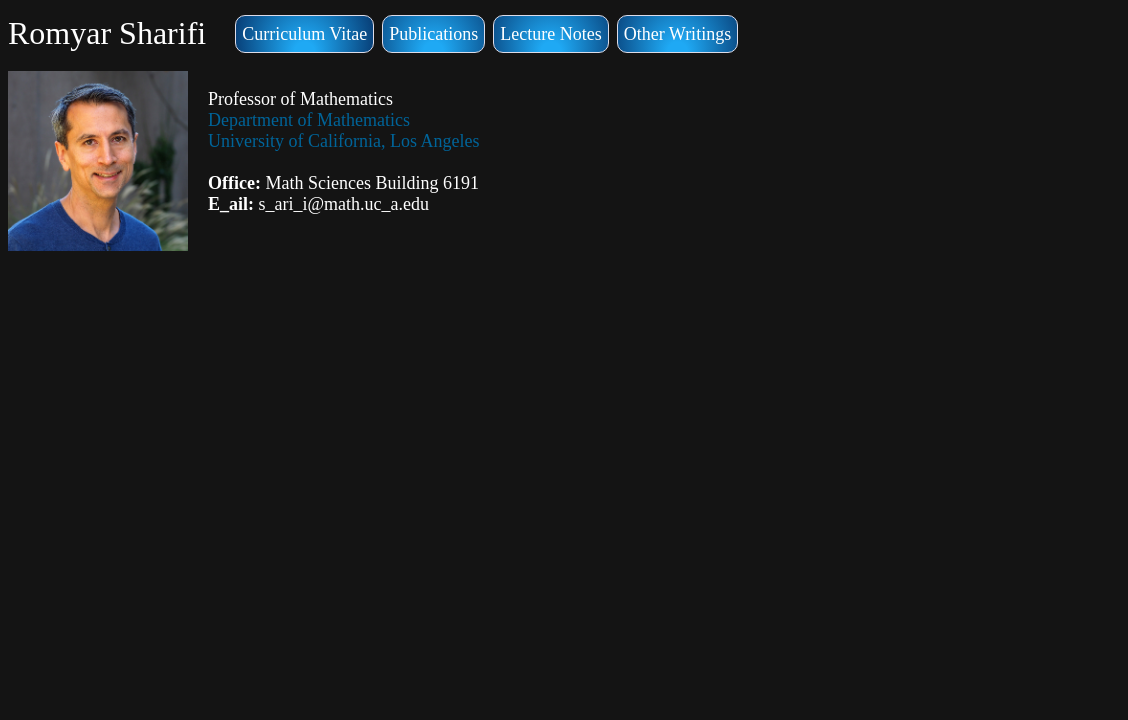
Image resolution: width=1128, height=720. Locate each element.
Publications (433, 34)
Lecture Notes (550, 34)
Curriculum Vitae (304, 34)
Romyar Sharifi (107, 33)
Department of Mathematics (309, 120)
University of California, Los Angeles (343, 141)
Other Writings (677, 34)
